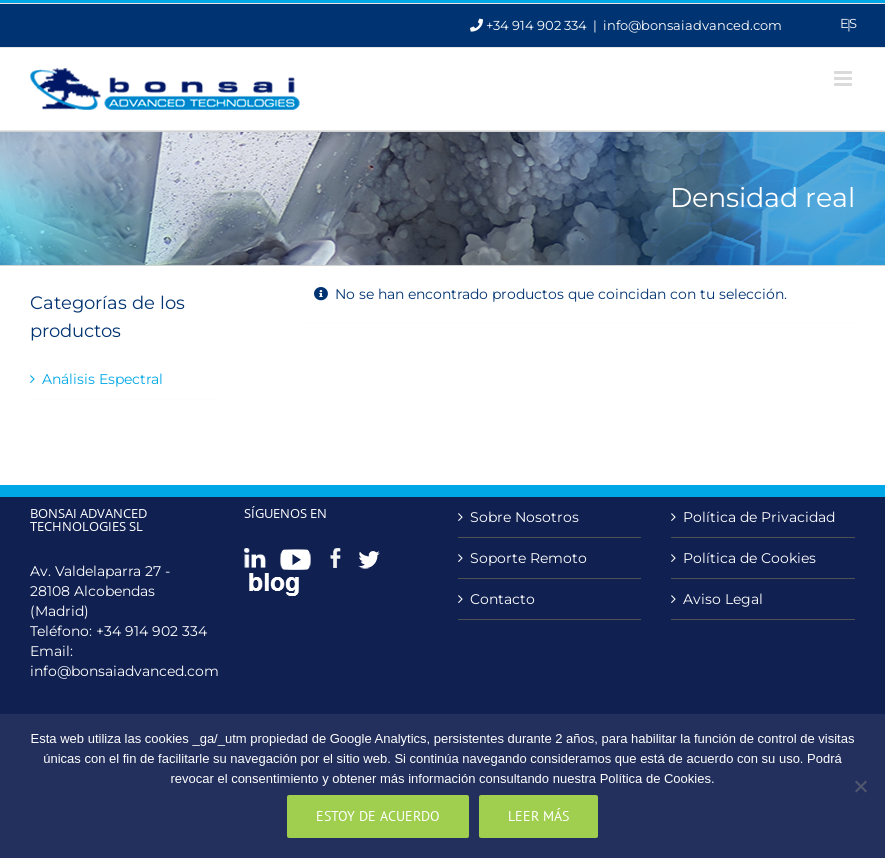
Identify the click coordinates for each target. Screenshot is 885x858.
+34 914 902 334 (151, 631)
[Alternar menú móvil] (844, 78)
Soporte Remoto (528, 558)
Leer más (538, 816)
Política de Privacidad (759, 517)
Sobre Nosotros (524, 517)
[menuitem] (848, 23)
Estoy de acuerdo (378, 816)
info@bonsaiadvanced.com (692, 25)
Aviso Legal (723, 599)
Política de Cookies (749, 558)
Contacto (502, 599)
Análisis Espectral (102, 379)
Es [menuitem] (848, 23)
